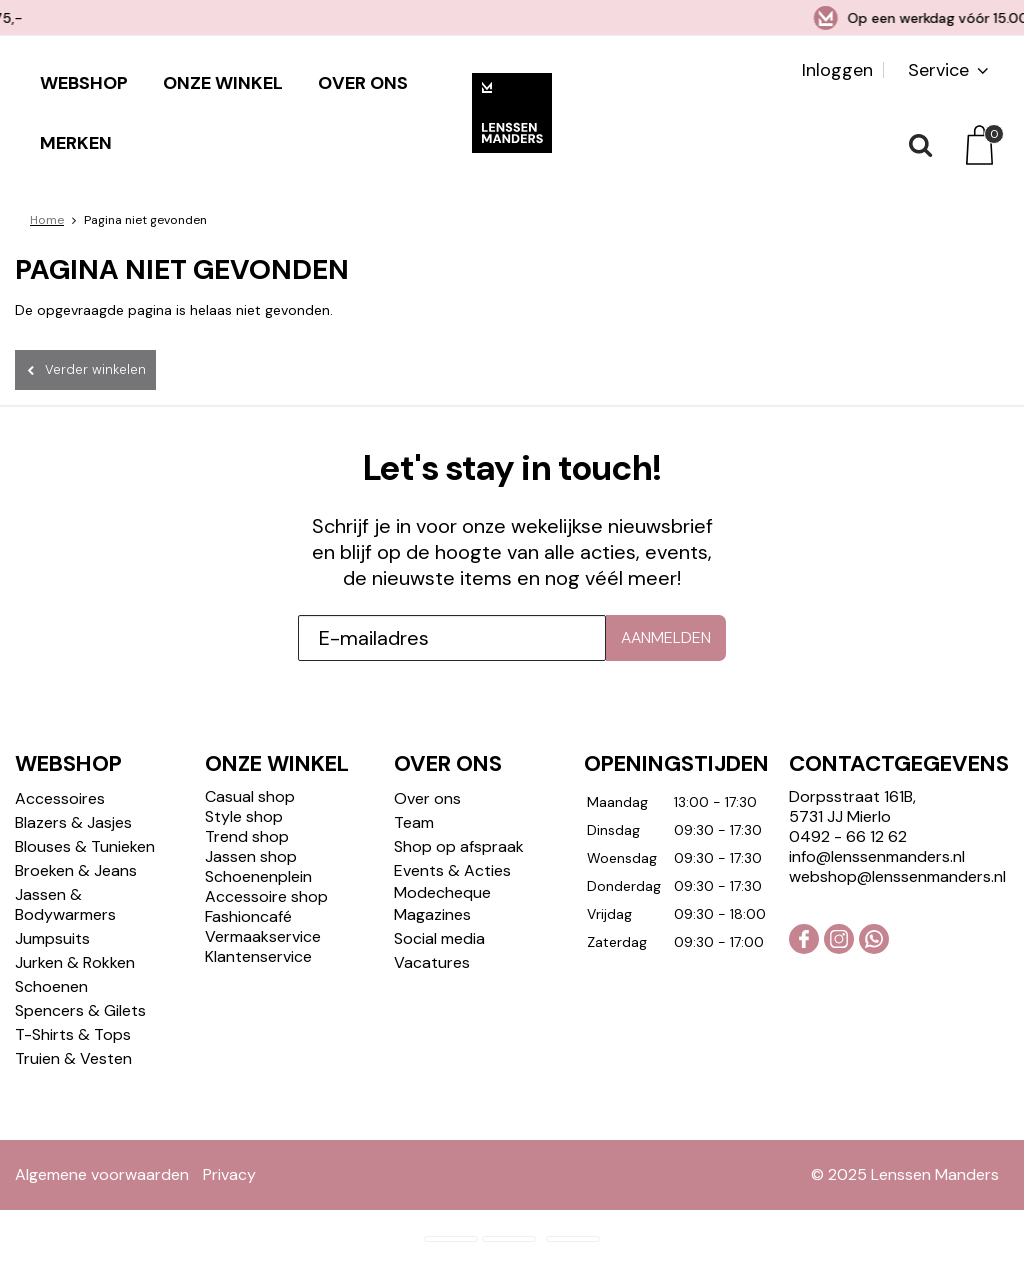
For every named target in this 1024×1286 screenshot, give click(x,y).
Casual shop (250, 796)
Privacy (229, 1174)
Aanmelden (666, 637)
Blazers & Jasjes (73, 822)
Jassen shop (251, 856)
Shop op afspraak (459, 846)
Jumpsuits (52, 938)
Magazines (432, 914)
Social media (439, 938)
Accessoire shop (266, 896)
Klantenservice (258, 956)
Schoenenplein (258, 876)
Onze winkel (223, 83)
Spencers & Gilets (80, 1010)
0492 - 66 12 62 (848, 836)
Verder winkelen (95, 369)
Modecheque (442, 892)
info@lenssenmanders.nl (877, 856)
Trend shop (247, 836)
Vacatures (432, 962)
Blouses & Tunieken (85, 846)
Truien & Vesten (73, 1058)
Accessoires (60, 798)
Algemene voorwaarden (102, 1174)
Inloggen (837, 70)
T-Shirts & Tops (73, 1034)
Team (414, 822)
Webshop (84, 83)
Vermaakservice (263, 936)
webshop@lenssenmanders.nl (897, 876)
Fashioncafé (248, 916)
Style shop (244, 816)
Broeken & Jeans (76, 870)
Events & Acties (452, 870)
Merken (76, 143)
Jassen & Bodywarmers (65, 904)
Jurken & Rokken (75, 962)
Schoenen (51, 986)
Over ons (363, 83)
